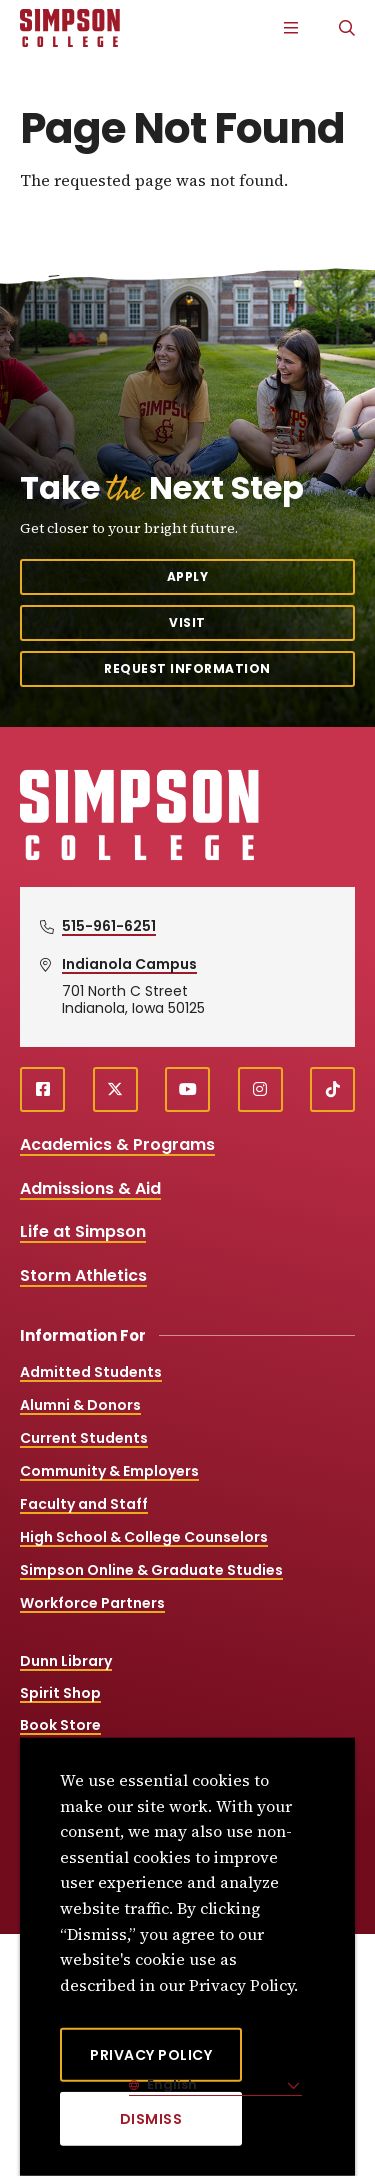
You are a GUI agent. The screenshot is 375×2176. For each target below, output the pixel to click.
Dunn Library (66, 1661)
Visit (187, 622)
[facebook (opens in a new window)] (42, 1089)
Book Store (60, 1725)
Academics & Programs (117, 1144)
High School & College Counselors (144, 1537)
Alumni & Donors (80, 1405)
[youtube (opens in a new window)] (187, 1089)
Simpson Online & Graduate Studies (151, 1570)
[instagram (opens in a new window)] (260, 1089)
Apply (188, 576)
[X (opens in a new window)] (115, 1089)
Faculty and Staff (84, 1504)
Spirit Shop (60, 1693)
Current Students (84, 1438)
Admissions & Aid (90, 1188)
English (170, 2084)
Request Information (187, 668)
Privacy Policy (151, 2055)
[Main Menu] (291, 28)
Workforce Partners (92, 1603)
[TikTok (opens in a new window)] (332, 1089)
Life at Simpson (83, 1231)
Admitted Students (91, 1372)
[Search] (347, 28)
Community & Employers (109, 1471)
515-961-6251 (109, 926)
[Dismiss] (151, 2119)
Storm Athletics (83, 1275)
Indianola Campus (129, 964)
